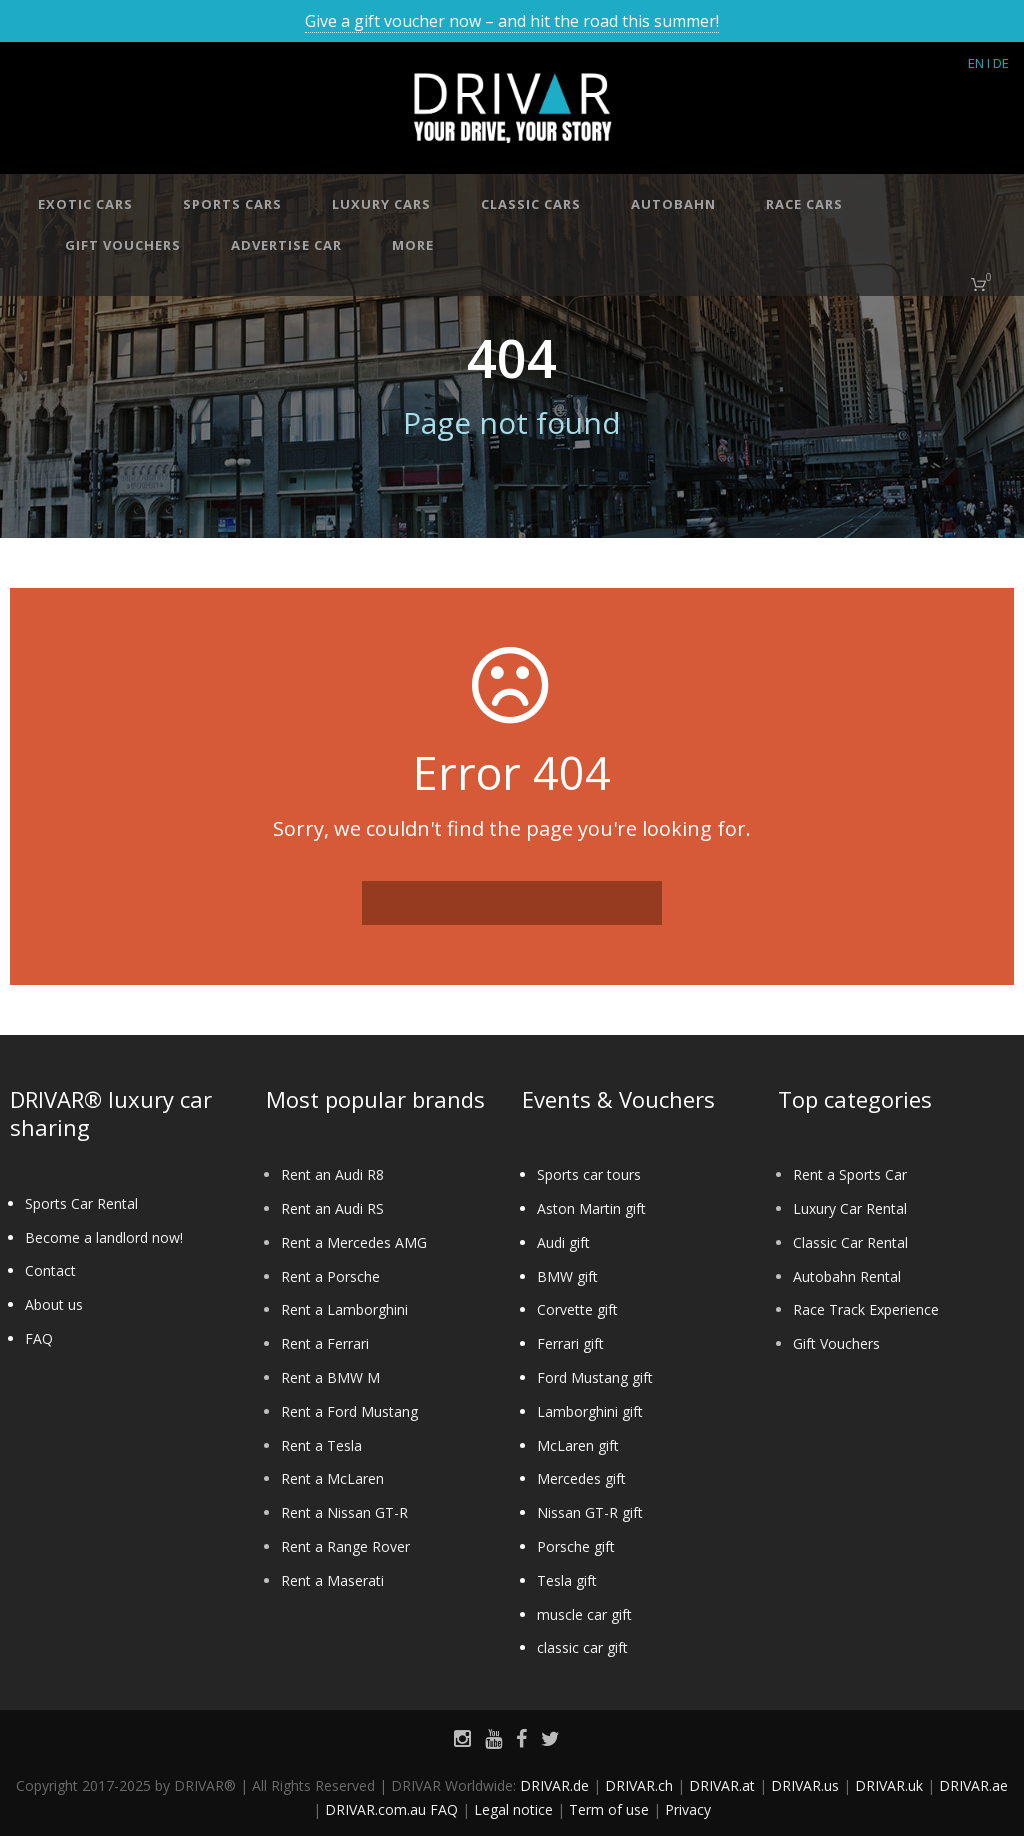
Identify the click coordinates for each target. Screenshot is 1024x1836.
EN (976, 63)
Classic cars (531, 204)
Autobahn (673, 204)
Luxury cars (381, 204)
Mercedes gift (581, 1478)
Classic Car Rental (850, 1242)
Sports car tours (589, 1174)
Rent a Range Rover (345, 1546)
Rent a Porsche (330, 1276)
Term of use (609, 1809)
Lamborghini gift (590, 1411)
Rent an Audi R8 (332, 1174)
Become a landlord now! (104, 1237)
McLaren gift (578, 1445)
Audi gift (563, 1242)
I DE (998, 63)
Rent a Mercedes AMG (354, 1242)
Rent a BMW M (330, 1377)
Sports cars (232, 204)
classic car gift (582, 1647)
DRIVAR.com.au (375, 1809)
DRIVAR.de (554, 1785)
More (413, 245)
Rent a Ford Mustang (349, 1411)
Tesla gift (567, 1580)
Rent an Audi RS (332, 1208)
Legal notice (513, 1809)
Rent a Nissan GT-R (344, 1512)
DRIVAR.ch (639, 1785)
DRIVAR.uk (889, 1785)
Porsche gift (576, 1546)
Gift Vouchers (836, 1343)
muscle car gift (584, 1614)
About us (54, 1304)
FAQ (39, 1338)
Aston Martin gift (591, 1208)
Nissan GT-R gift (590, 1512)
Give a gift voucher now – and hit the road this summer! (512, 21)
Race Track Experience (866, 1309)
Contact (50, 1270)
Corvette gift (577, 1309)
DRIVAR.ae (973, 1785)
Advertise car (286, 245)
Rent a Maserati (332, 1580)
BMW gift (567, 1276)
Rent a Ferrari (325, 1343)
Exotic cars (85, 204)
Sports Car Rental (81, 1203)
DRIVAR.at (722, 1785)
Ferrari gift (570, 1343)
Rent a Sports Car (850, 1174)
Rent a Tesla (321, 1445)
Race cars (804, 204)
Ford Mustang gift (595, 1377)
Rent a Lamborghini (344, 1309)
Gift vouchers (123, 245)
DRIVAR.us (805, 1785)
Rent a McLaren (332, 1478)
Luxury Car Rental (850, 1208)
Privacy (688, 1809)
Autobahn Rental (847, 1276)
